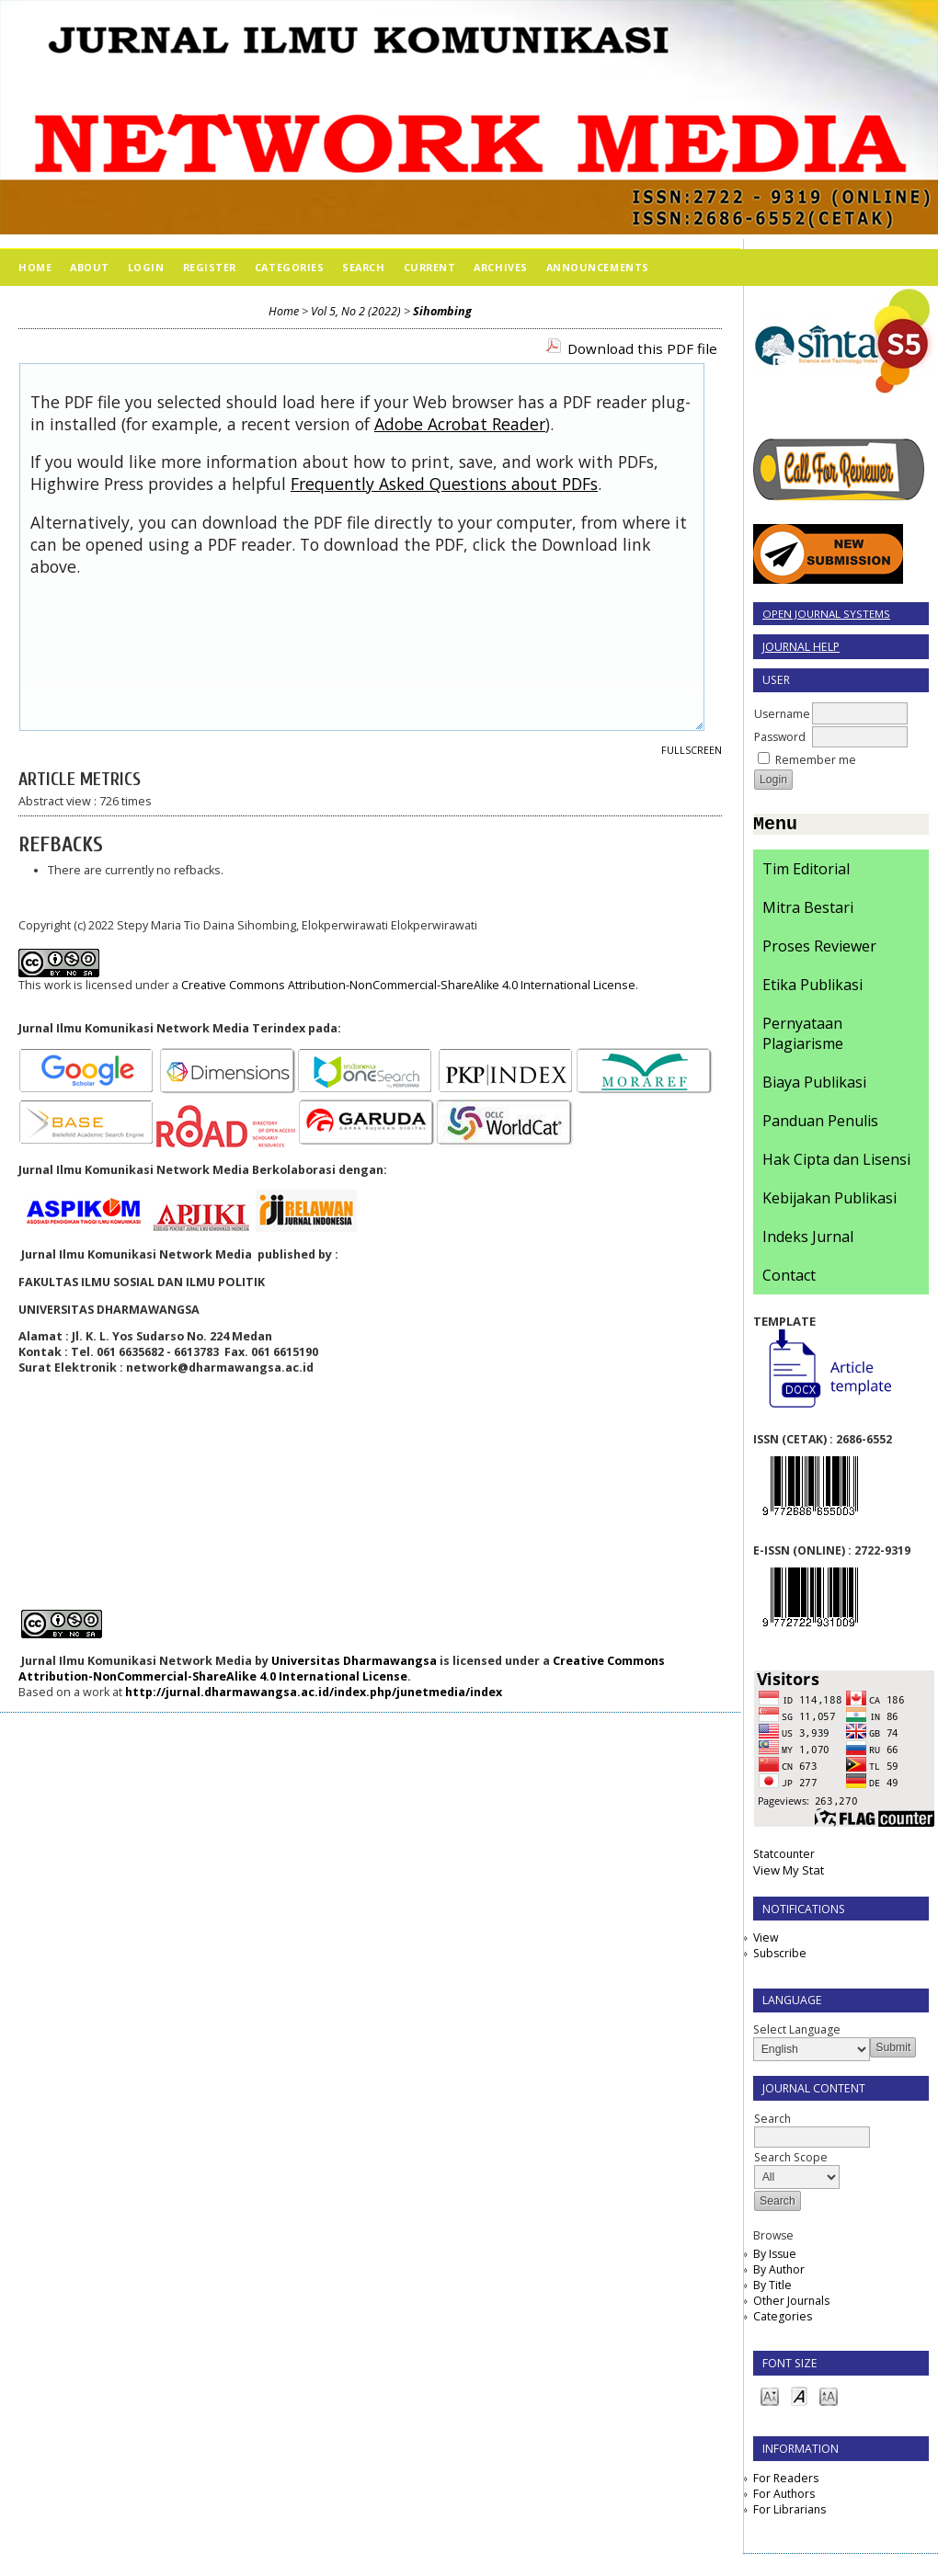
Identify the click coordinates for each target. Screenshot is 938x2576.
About (89, 267)
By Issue (774, 2257)
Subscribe (779, 1957)
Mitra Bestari (807, 911)
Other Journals (791, 2304)
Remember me (815, 760)
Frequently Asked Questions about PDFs (444, 484)
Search (363, 267)
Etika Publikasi (812, 988)
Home (34, 267)
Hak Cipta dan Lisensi (836, 1163)
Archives (500, 267)
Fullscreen (691, 750)
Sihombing (442, 311)
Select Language (797, 2033)
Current (430, 267)
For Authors (784, 2497)
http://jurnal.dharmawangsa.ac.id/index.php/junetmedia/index (313, 1692)
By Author (779, 2273)
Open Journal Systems (826, 614)
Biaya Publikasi (814, 1086)
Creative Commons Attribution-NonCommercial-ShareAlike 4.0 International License (408, 985)
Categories (782, 2320)
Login (146, 267)
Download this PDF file (642, 348)
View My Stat (788, 1873)
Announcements (597, 267)
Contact (789, 1279)
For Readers (785, 2482)
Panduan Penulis (820, 1124)
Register (209, 267)
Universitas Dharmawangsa (354, 1661)
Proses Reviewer (819, 950)
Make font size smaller (770, 2399)
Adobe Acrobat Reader (459, 424)
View (765, 1941)
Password (780, 737)
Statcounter (784, 1857)
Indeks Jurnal (807, 1240)
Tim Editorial (806, 872)
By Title (772, 2289)
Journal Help (801, 647)
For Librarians (789, 2513)
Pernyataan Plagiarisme (802, 1037)
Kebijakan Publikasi (829, 1201)
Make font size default (799, 2399)
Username (782, 714)
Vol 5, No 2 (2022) (356, 311)
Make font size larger (828, 2399)
